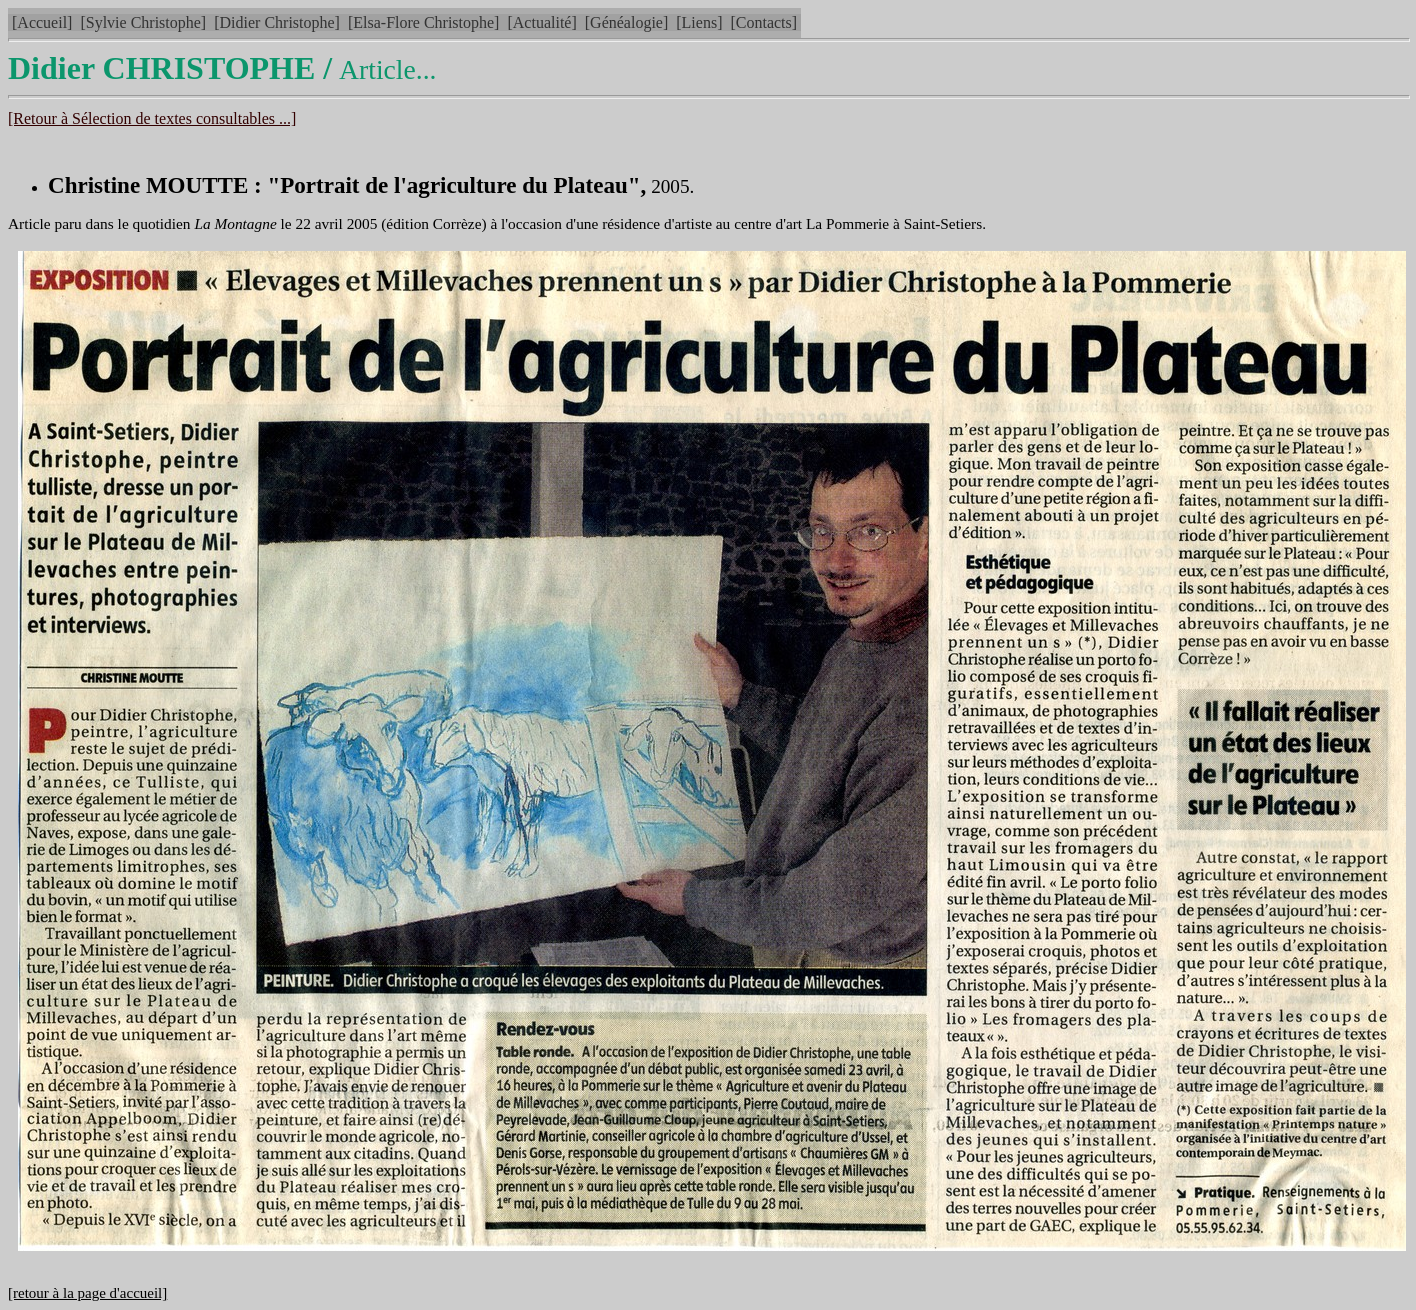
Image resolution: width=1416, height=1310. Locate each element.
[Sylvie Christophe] (143, 22)
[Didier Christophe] (277, 22)
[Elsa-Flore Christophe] (424, 22)
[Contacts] (763, 22)
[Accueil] (42, 22)
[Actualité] (541, 22)
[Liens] (699, 22)
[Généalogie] (627, 22)
